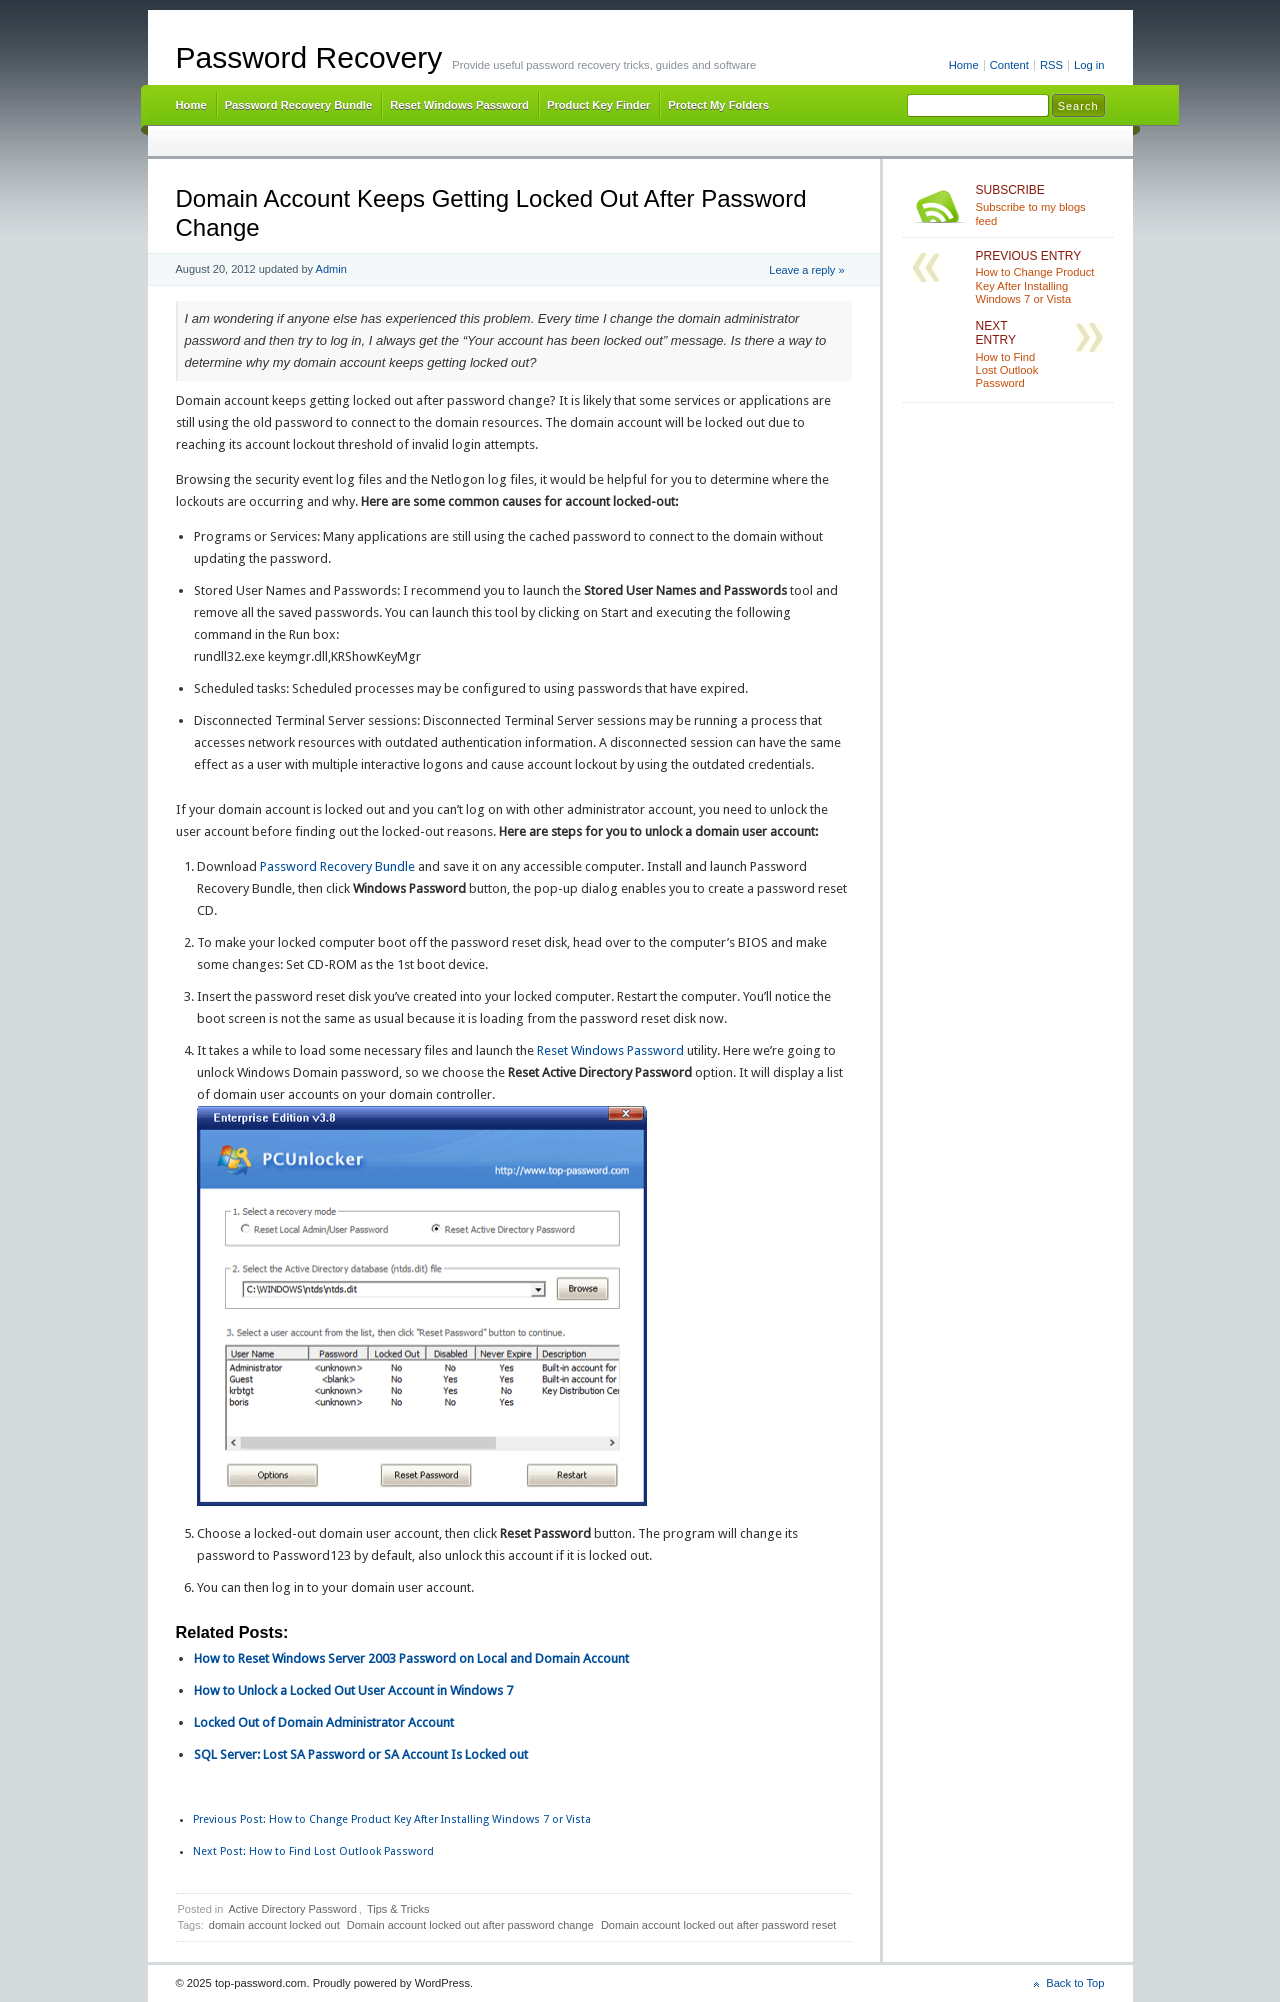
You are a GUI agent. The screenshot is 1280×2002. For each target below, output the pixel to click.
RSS (1051, 65)
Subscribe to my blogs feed (1040, 205)
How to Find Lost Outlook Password (313, 1851)
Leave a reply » (806, 270)
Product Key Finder (598, 105)
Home (964, 65)
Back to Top (1075, 1983)
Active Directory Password (292, 1909)
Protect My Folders (718, 105)
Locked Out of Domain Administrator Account (324, 1722)
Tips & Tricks (398, 1909)
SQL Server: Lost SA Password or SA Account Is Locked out (361, 1754)
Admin (331, 269)
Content (1009, 65)
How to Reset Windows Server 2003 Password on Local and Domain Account (411, 1658)
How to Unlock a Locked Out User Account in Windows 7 (353, 1690)
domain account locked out (274, 1925)
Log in (1089, 65)
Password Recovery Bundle (299, 105)
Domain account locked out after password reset (718, 1925)
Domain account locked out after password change (470, 1925)
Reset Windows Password (459, 105)
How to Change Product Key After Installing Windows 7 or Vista (392, 1819)
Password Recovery (309, 57)
